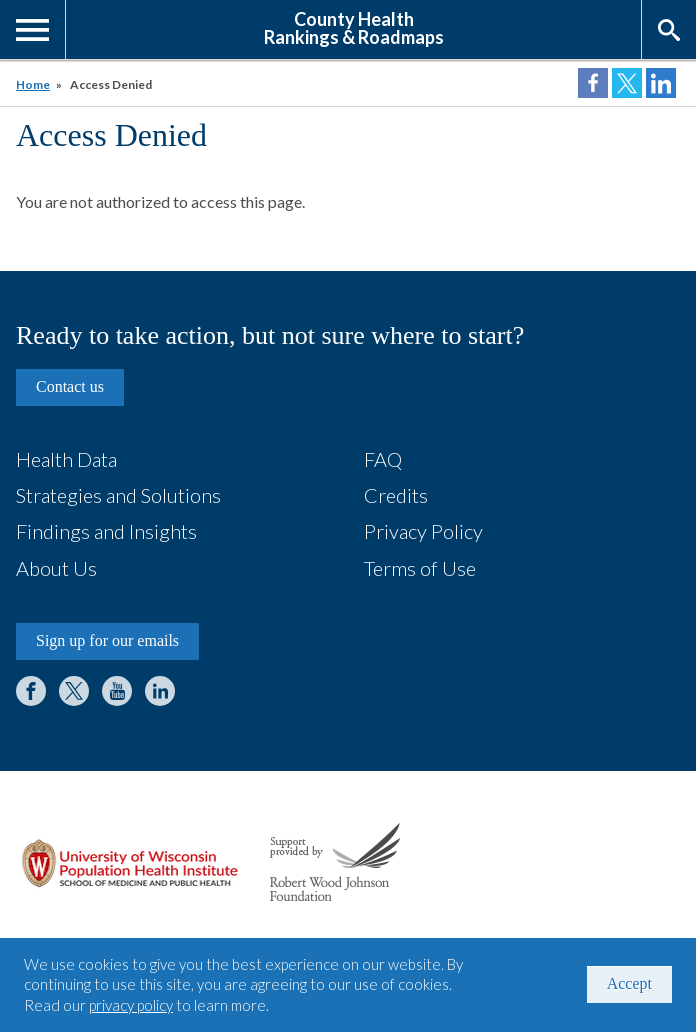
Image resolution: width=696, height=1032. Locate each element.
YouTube (117, 691)
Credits (396, 495)
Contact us (70, 386)
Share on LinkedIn (661, 83)
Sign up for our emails (107, 640)
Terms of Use (420, 568)
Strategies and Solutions (118, 495)
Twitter (74, 691)
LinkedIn (160, 691)
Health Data (66, 459)
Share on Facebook (593, 83)
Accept (629, 983)
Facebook (31, 691)
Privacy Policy (423, 531)
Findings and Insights (106, 531)
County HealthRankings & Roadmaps (354, 27)
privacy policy (131, 1005)
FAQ (383, 459)
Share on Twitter (627, 83)
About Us (56, 568)
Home (33, 84)
